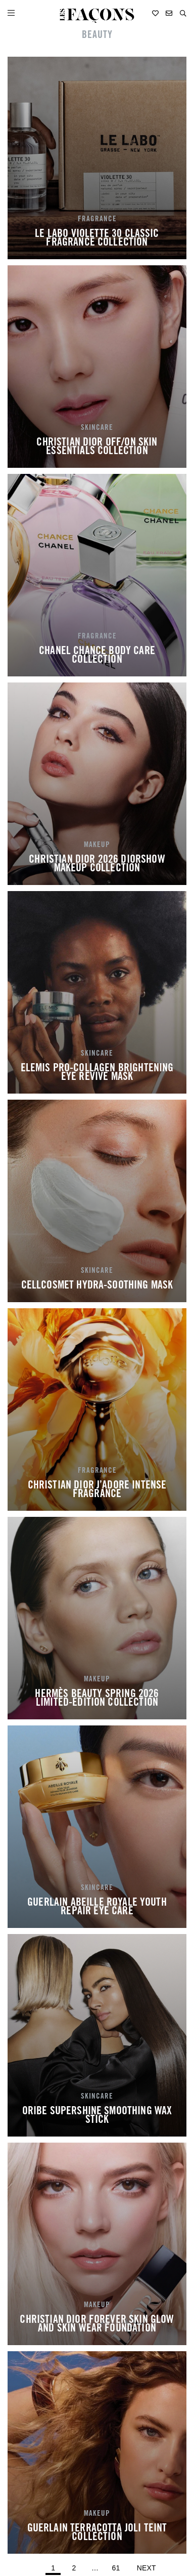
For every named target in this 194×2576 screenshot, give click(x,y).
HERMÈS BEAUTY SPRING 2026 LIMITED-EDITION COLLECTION (97, 1699)
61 (117, 2566)
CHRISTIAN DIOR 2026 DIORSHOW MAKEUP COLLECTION (97, 865)
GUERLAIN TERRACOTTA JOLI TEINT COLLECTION (97, 2533)
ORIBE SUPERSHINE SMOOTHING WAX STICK (97, 2116)
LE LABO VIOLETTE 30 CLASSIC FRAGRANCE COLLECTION (97, 239)
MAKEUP (97, 845)
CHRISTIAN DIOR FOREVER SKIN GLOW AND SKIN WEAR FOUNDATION (97, 2325)
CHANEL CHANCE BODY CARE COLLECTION (97, 656)
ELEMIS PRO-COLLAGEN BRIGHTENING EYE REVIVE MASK (97, 1073)
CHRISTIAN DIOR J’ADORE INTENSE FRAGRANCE (97, 1490)
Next (146, 2568)
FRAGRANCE (97, 219)
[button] (183, 13)
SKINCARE (97, 428)
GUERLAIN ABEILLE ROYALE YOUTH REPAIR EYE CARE (97, 1908)
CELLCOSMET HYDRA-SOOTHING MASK (97, 1286)
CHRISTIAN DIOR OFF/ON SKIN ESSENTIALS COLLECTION (96, 447)
